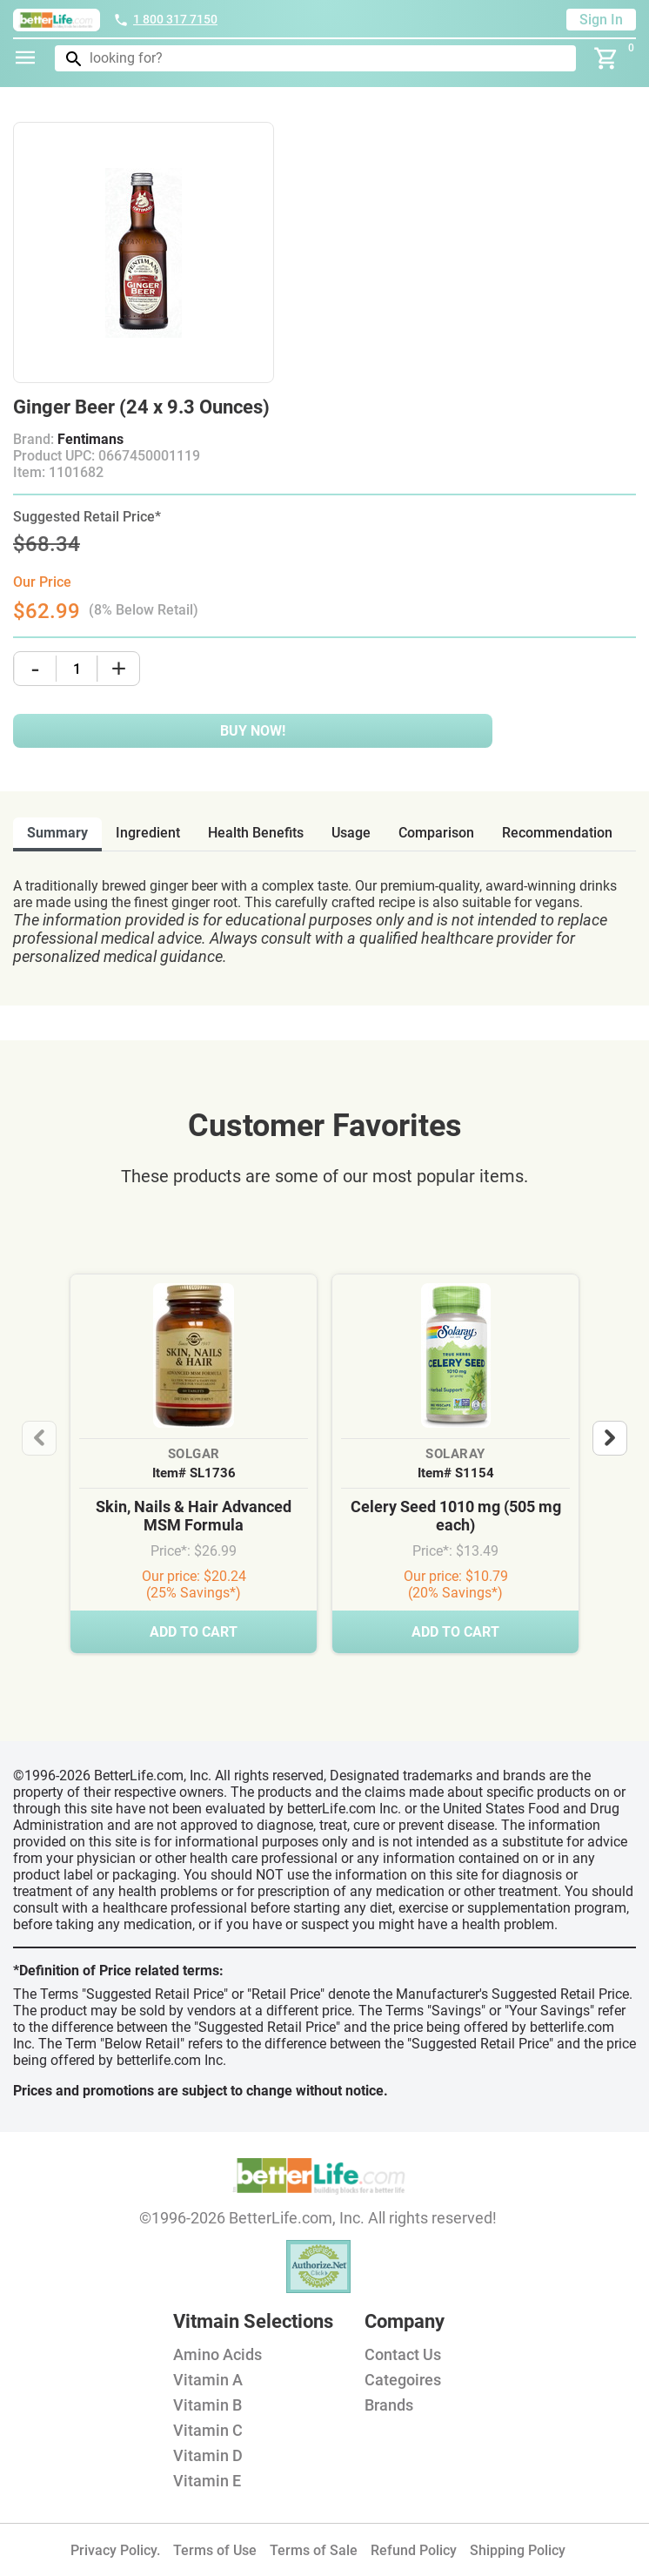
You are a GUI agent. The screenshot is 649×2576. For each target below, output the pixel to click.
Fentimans (90, 439)
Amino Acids (217, 2354)
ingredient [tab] (148, 832)
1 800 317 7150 (165, 19)
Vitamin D (208, 2455)
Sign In (601, 19)
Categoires (403, 2380)
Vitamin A (208, 2380)
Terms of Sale (314, 2550)
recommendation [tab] (557, 832)
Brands (389, 2405)
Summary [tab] (57, 832)
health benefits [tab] (256, 832)
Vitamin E (207, 2481)
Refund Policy (414, 2550)
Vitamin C (208, 2430)
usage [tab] (351, 832)
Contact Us (403, 2354)
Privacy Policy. (115, 2550)
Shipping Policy (517, 2550)
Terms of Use (215, 2550)
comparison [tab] (436, 832)
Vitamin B (207, 2405)
